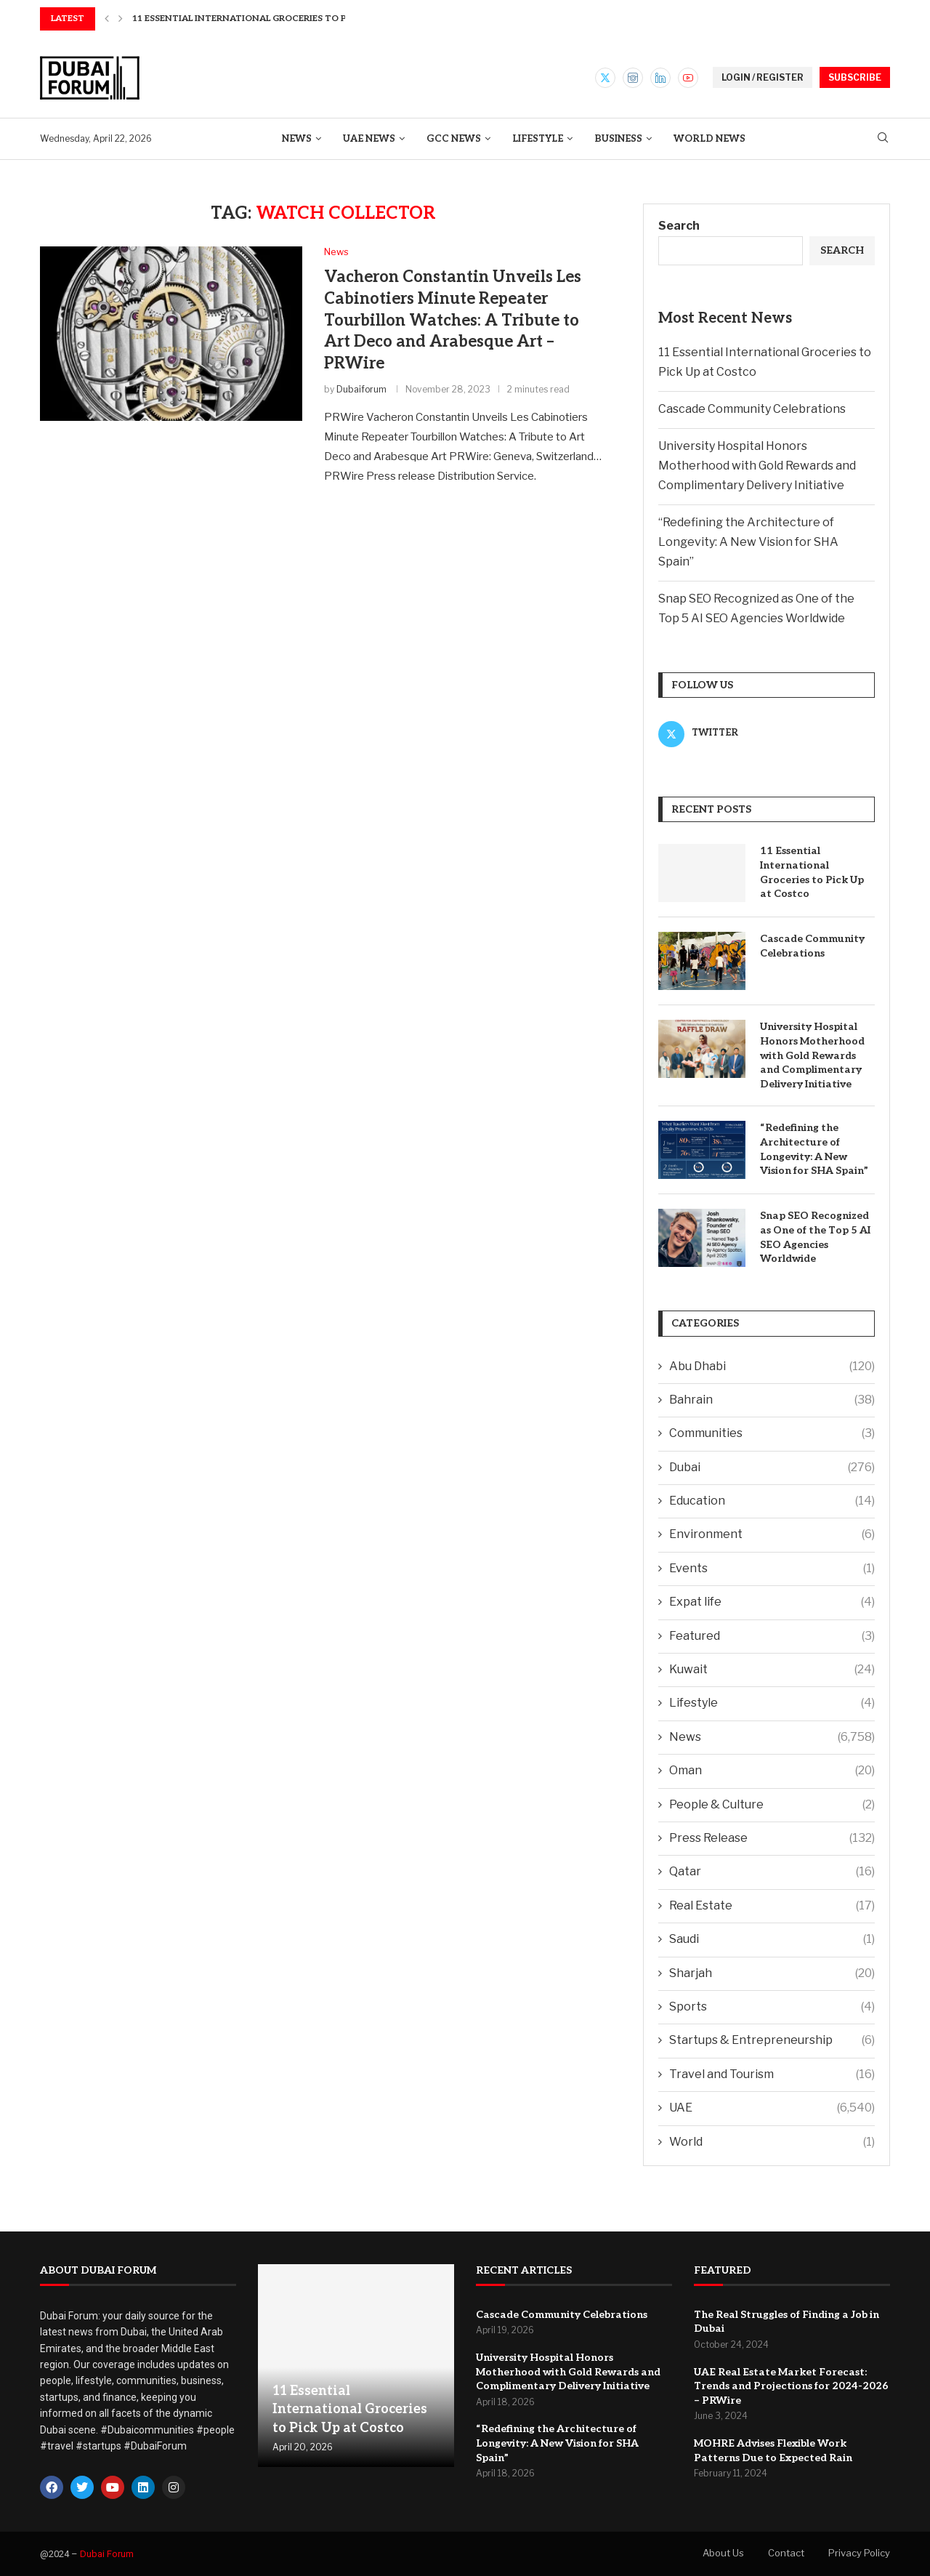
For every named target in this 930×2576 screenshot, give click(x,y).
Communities (772, 1433)
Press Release (772, 1838)
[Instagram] (633, 78)
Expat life (772, 1602)
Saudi (772, 1939)
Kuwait (772, 1670)
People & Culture (772, 1805)
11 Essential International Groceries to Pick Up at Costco (812, 872)
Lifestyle (537, 139)
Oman (772, 1771)
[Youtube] (688, 78)
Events (772, 1569)
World (772, 2142)
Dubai (772, 1468)
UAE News (369, 139)
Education (772, 1501)
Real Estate (772, 1906)
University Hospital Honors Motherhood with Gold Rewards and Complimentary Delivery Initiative (757, 465)
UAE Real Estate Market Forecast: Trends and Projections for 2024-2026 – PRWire (791, 2386)
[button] (107, 19)
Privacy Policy (859, 2553)
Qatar (772, 1872)
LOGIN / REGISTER (762, 77)
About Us (723, 2553)
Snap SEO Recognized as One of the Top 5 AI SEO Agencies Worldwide (815, 1237)
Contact (786, 2553)
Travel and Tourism (772, 2074)
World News (709, 139)
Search (679, 226)
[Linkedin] (660, 78)
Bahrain (772, 1400)
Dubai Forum (107, 2553)
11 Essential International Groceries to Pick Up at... (264, 18)
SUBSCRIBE (854, 77)
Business (618, 139)
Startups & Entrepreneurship (772, 2040)
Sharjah (772, 1973)
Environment (772, 1534)
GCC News (453, 139)
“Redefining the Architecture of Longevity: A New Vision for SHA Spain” (748, 541)
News (297, 139)
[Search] (883, 138)
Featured (772, 1636)
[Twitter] (605, 78)
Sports (772, 2007)
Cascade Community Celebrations (752, 409)
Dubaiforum (361, 389)
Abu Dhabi (772, 1366)
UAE (772, 2108)
